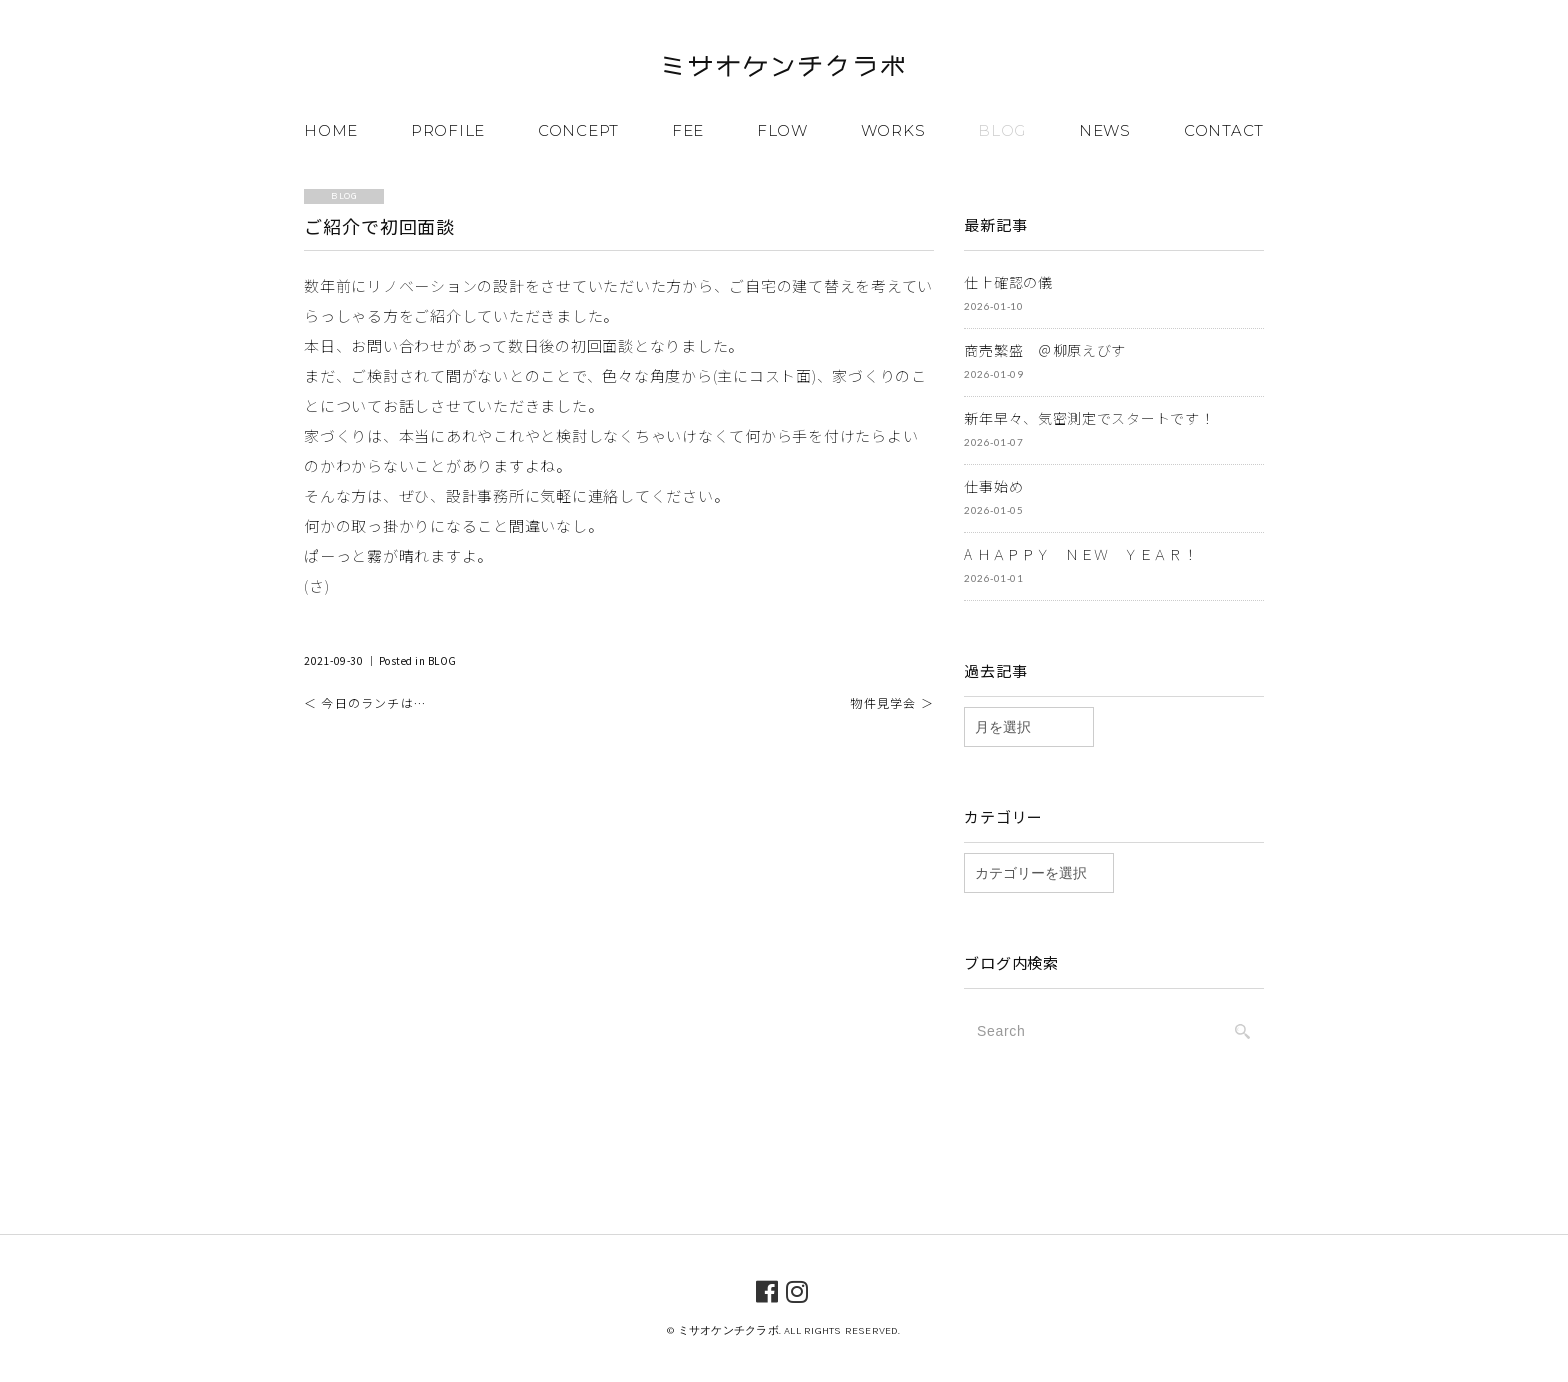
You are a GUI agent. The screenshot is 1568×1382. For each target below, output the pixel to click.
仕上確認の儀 (1008, 282)
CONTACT (1224, 130)
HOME (331, 130)
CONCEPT (578, 130)
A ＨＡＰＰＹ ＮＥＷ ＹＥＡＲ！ (1080, 554)
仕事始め (993, 486)
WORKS (893, 130)
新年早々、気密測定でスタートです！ (1089, 418)
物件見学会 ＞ (891, 702)
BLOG (1002, 130)
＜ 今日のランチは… (365, 702)
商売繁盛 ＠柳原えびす (1045, 350)
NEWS (1105, 130)
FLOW (782, 130)
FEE (688, 130)
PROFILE (448, 130)
